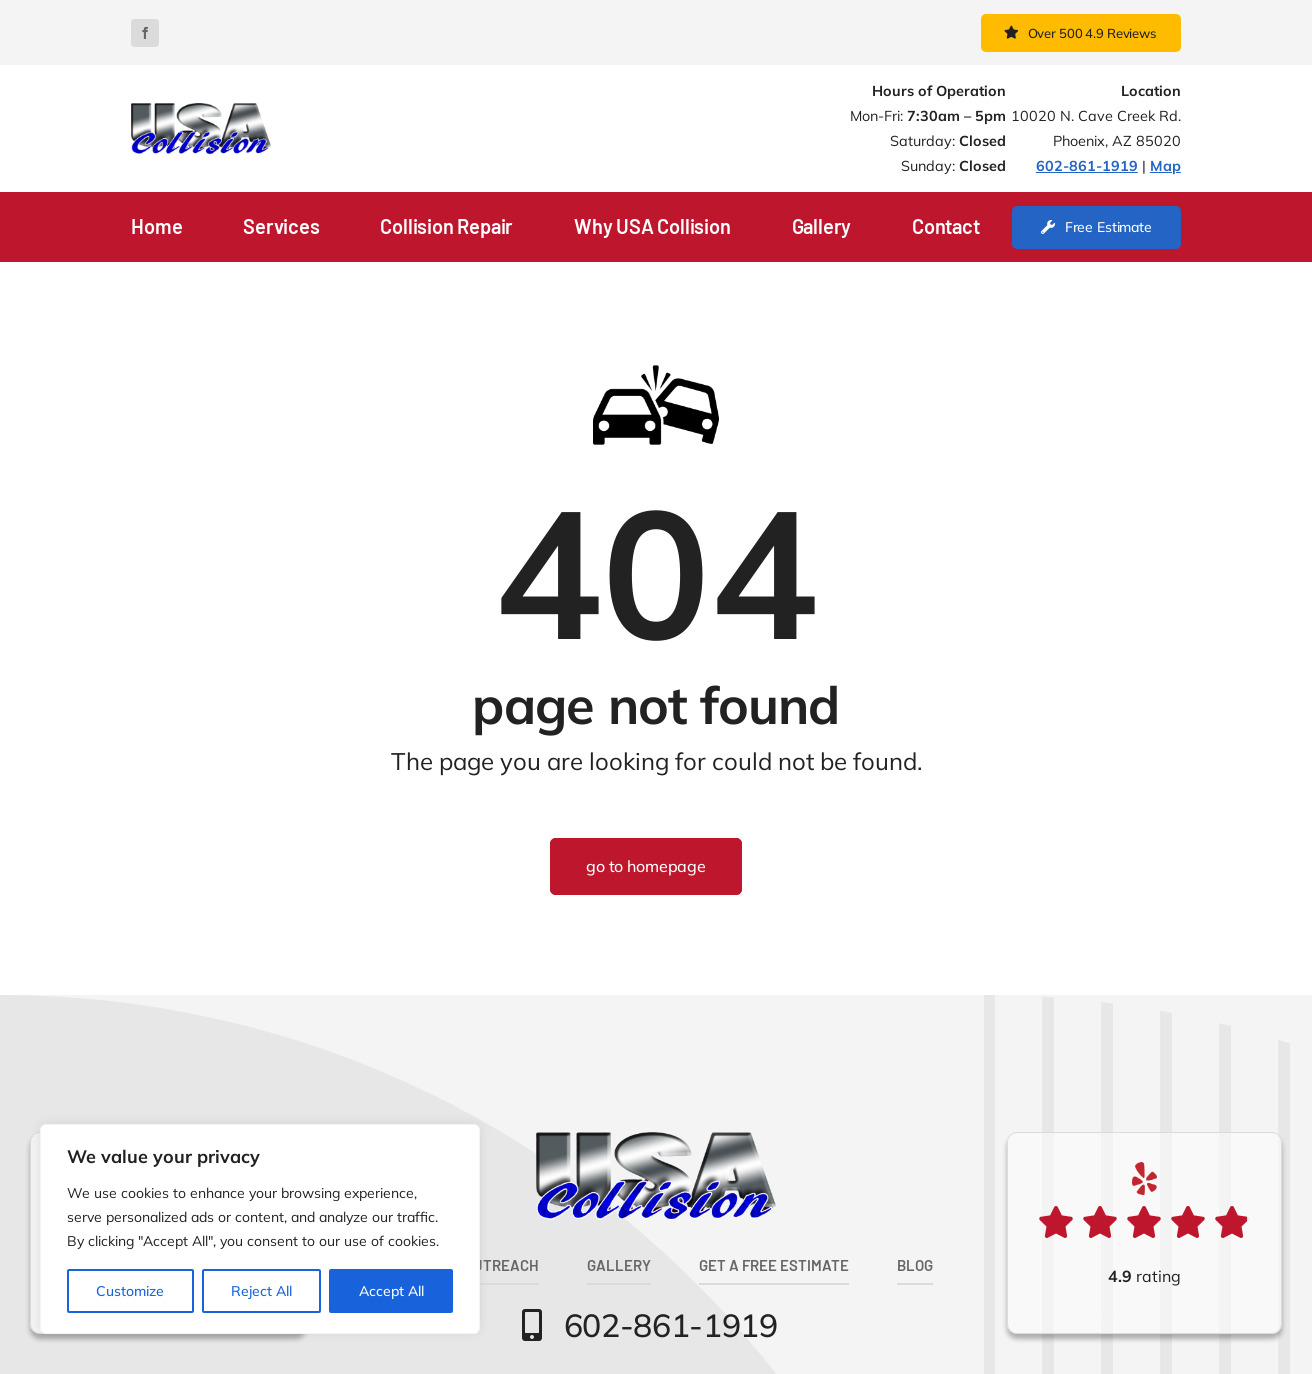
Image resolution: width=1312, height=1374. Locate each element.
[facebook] (145, 33)
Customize (130, 1291)
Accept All (391, 1291)
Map (1165, 166)
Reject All (261, 1291)
